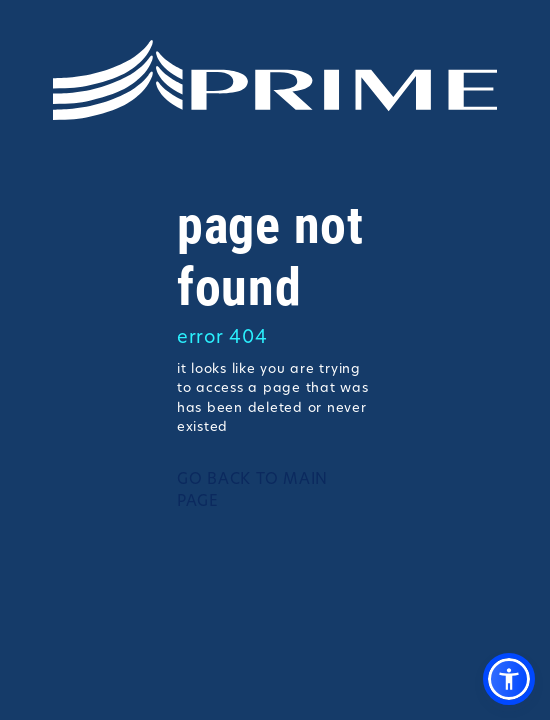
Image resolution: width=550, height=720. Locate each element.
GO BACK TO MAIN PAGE (252, 492)
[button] (509, 679)
